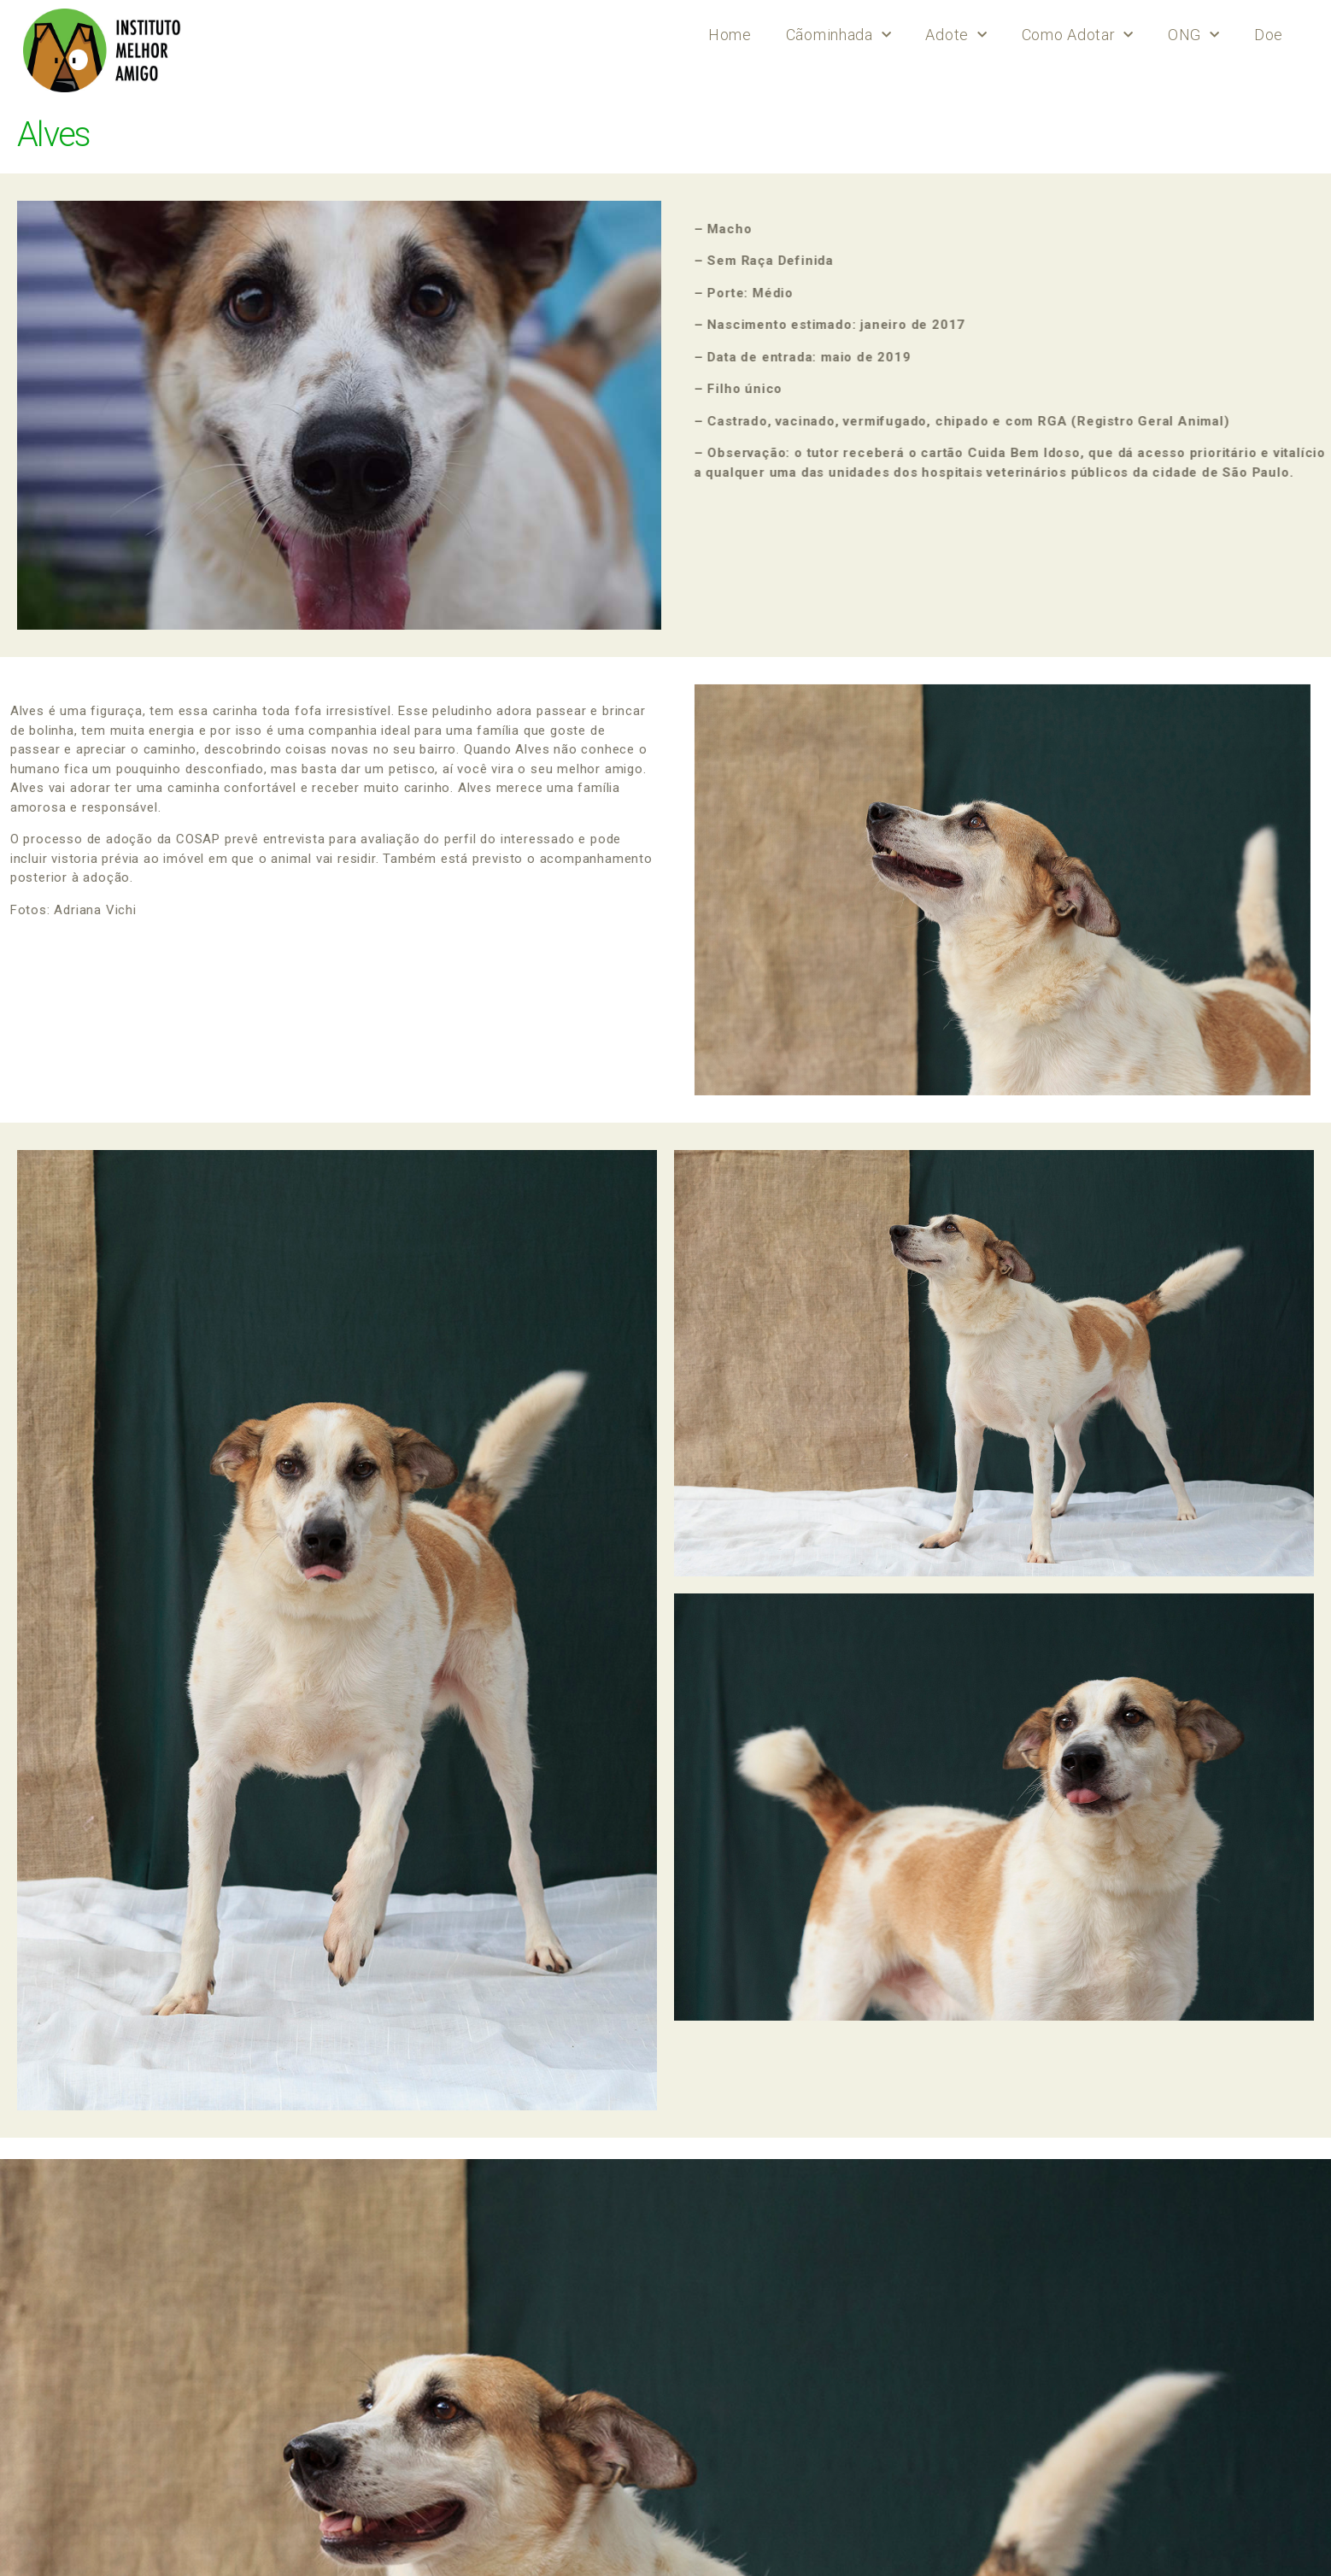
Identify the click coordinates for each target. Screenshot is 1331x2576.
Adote (956, 35)
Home (730, 35)
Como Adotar (1078, 35)
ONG (1194, 35)
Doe (1268, 35)
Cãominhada (839, 35)
